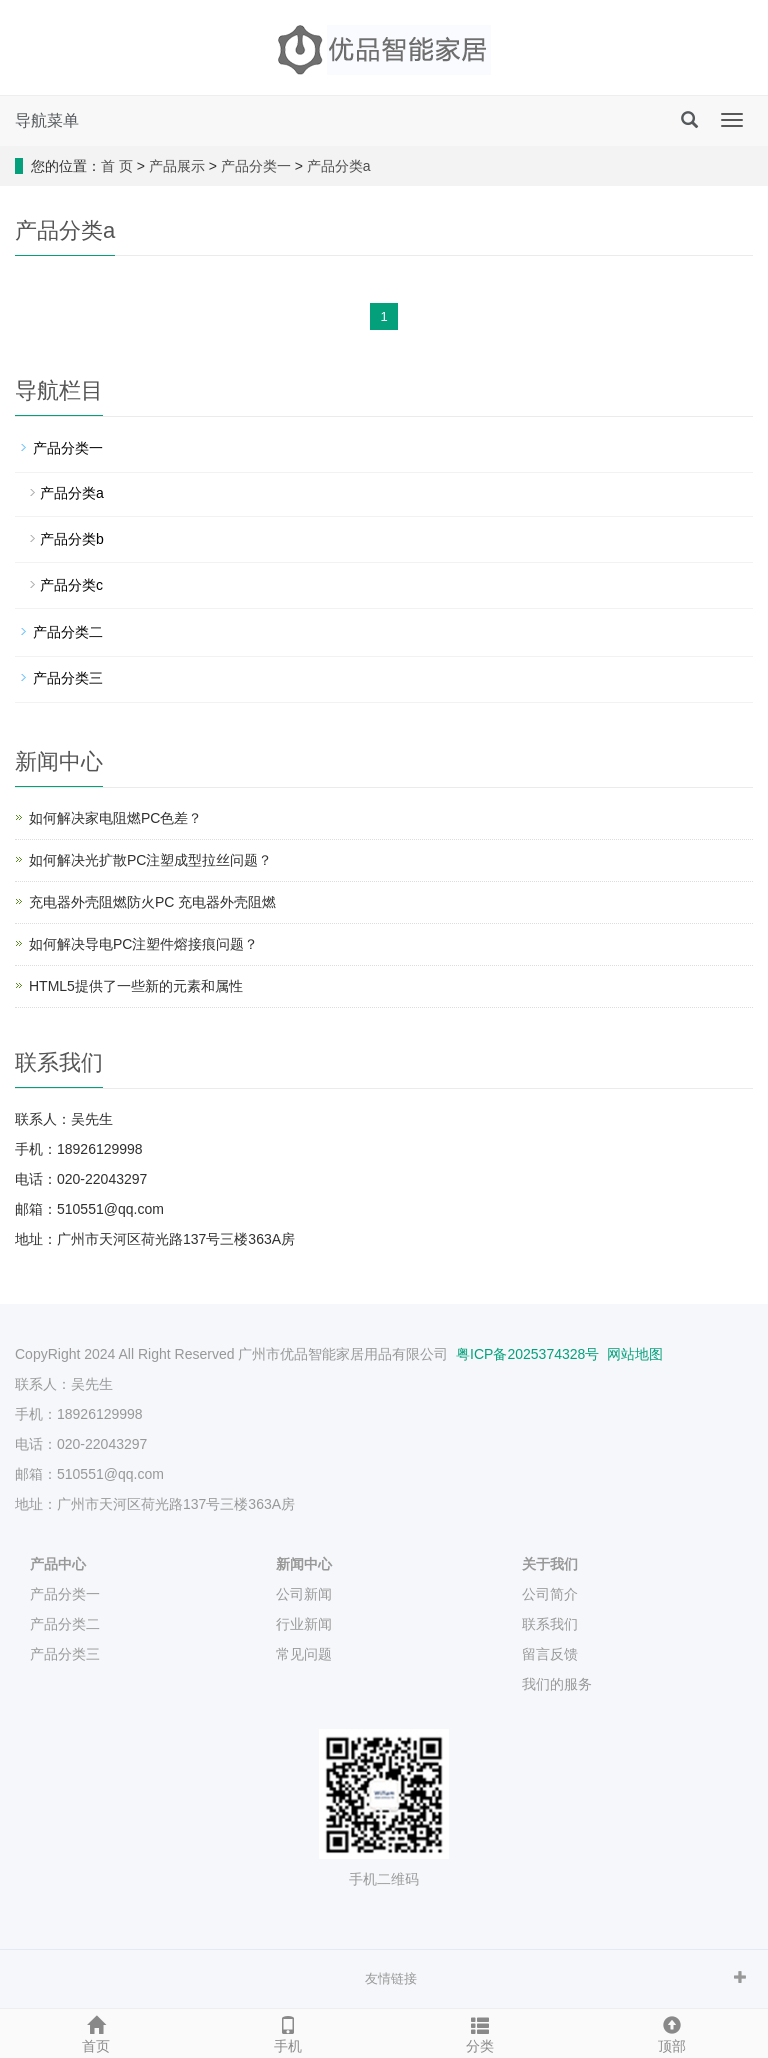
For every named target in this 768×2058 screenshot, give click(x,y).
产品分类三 (68, 678)
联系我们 (550, 1624)
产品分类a (339, 166)
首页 (96, 2032)
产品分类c (71, 585)
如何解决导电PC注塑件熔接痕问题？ (143, 944)
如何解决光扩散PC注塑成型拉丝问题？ (150, 860)
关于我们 (550, 1564)
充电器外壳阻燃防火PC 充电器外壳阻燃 (152, 902)
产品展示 (177, 166)
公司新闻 (304, 1594)
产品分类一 (256, 166)
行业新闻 (304, 1624)
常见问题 (304, 1654)
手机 (288, 2032)
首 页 (117, 166)
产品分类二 (68, 632)
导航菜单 (47, 120)
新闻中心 (304, 1564)
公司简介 (550, 1594)
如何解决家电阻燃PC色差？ (115, 818)
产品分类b (72, 539)
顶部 (672, 2032)
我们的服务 (557, 1684)
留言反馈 (550, 1654)
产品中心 (58, 1564)
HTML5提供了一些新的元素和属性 (136, 986)
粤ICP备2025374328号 (525, 1354)
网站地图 (635, 1354)
